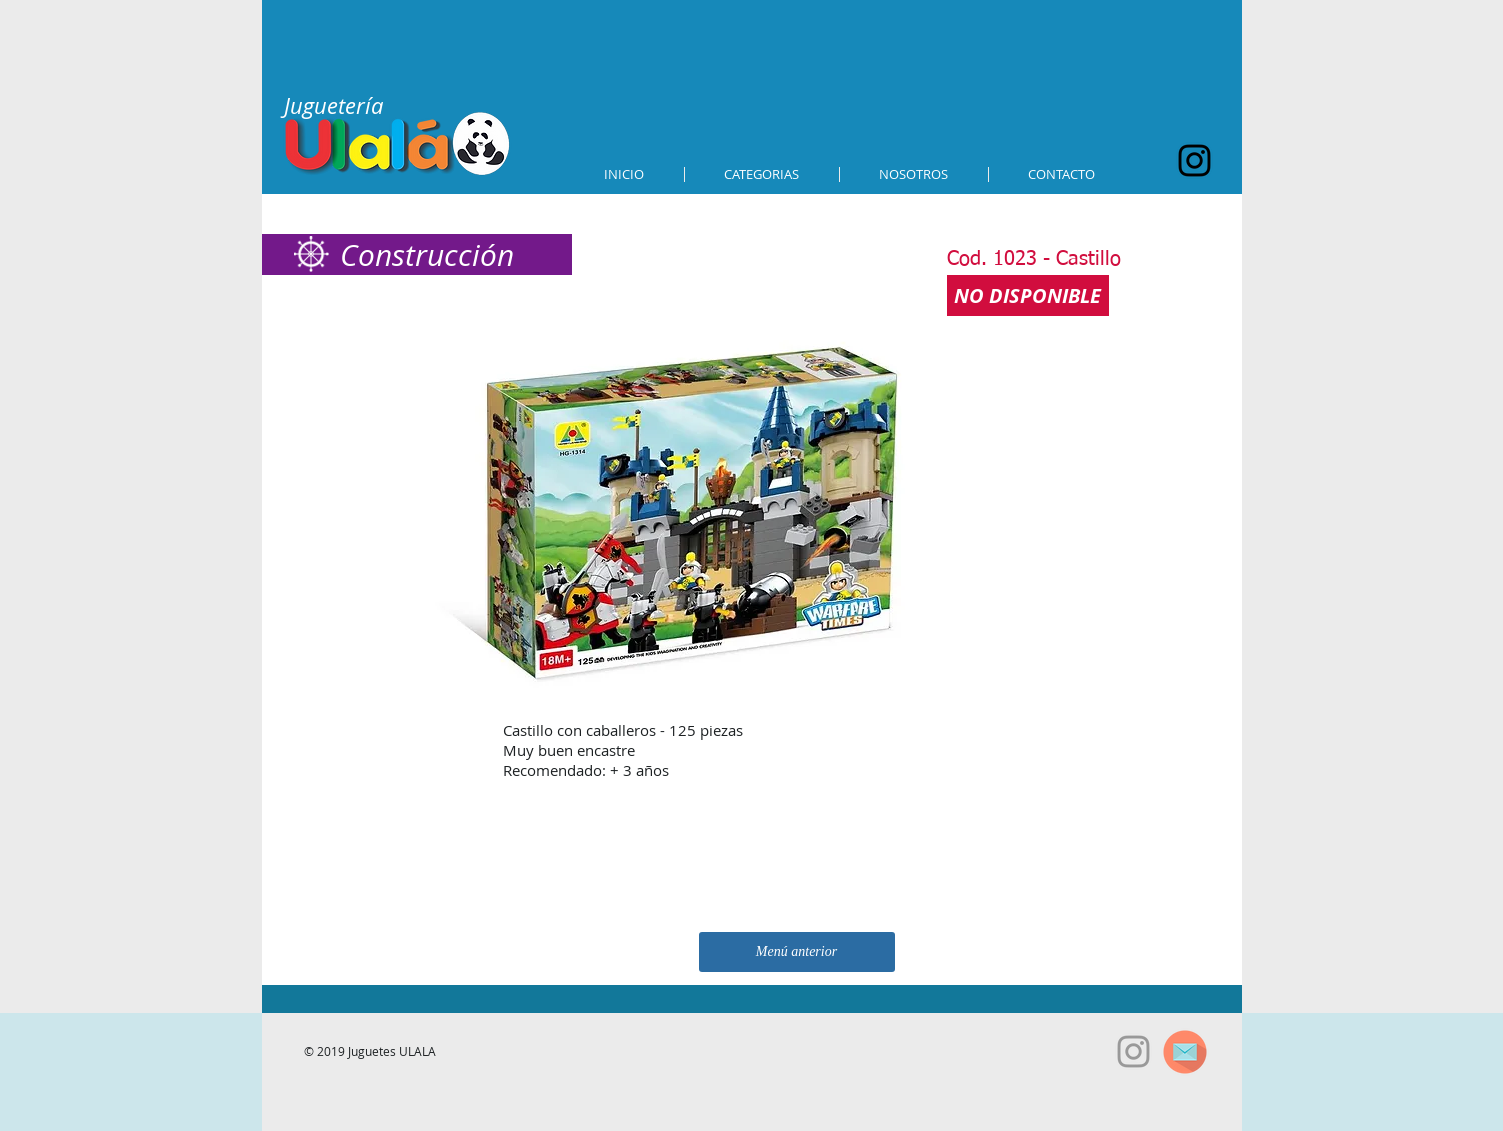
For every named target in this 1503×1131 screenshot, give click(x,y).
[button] (762, 174)
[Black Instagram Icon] (1194, 160)
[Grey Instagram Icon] (1133, 1051)
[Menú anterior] (797, 952)
